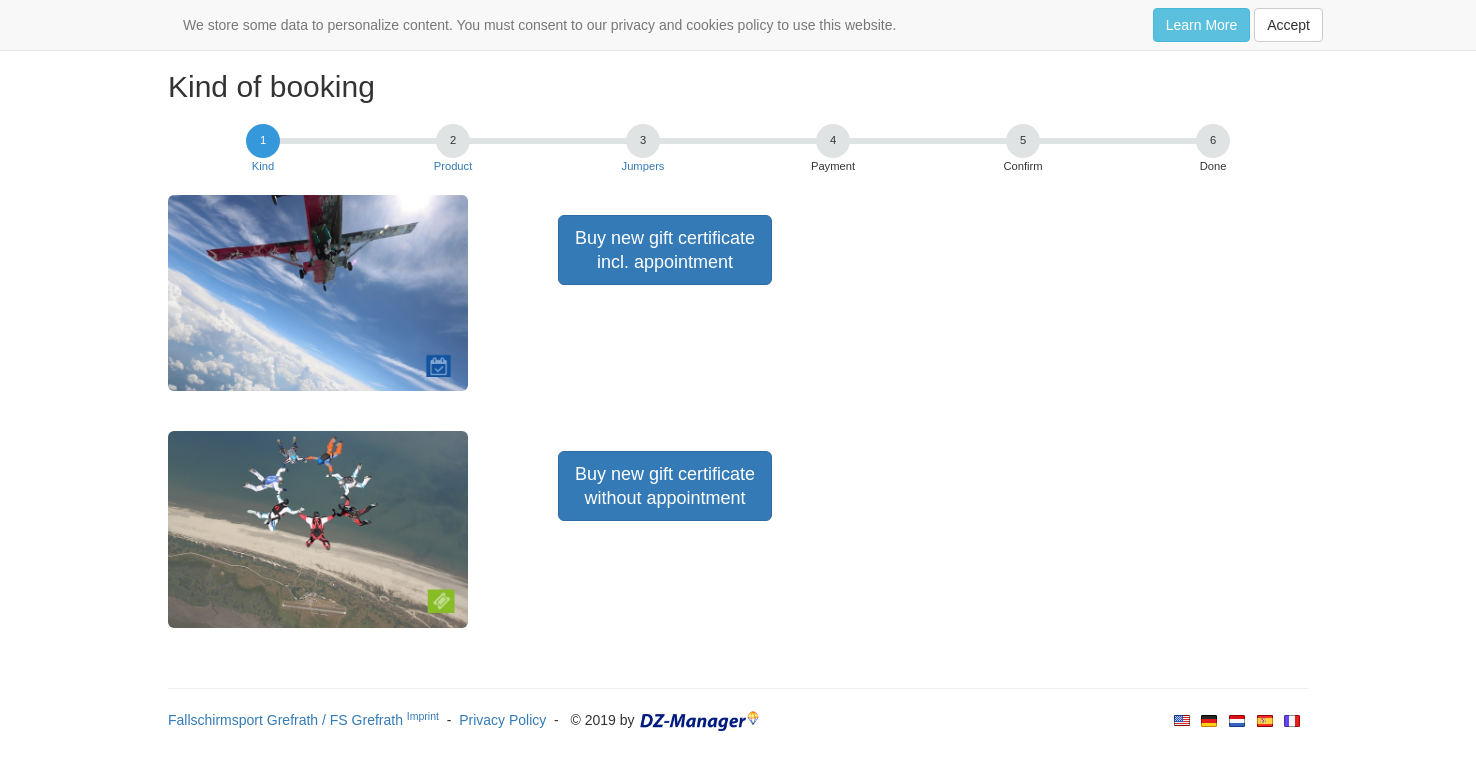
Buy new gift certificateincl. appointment (665, 250)
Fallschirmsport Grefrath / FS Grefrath (303, 720)
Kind (263, 166)
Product (453, 166)
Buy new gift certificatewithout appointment (665, 486)
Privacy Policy (502, 720)
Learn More (1202, 25)
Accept (1288, 25)
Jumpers (643, 166)
